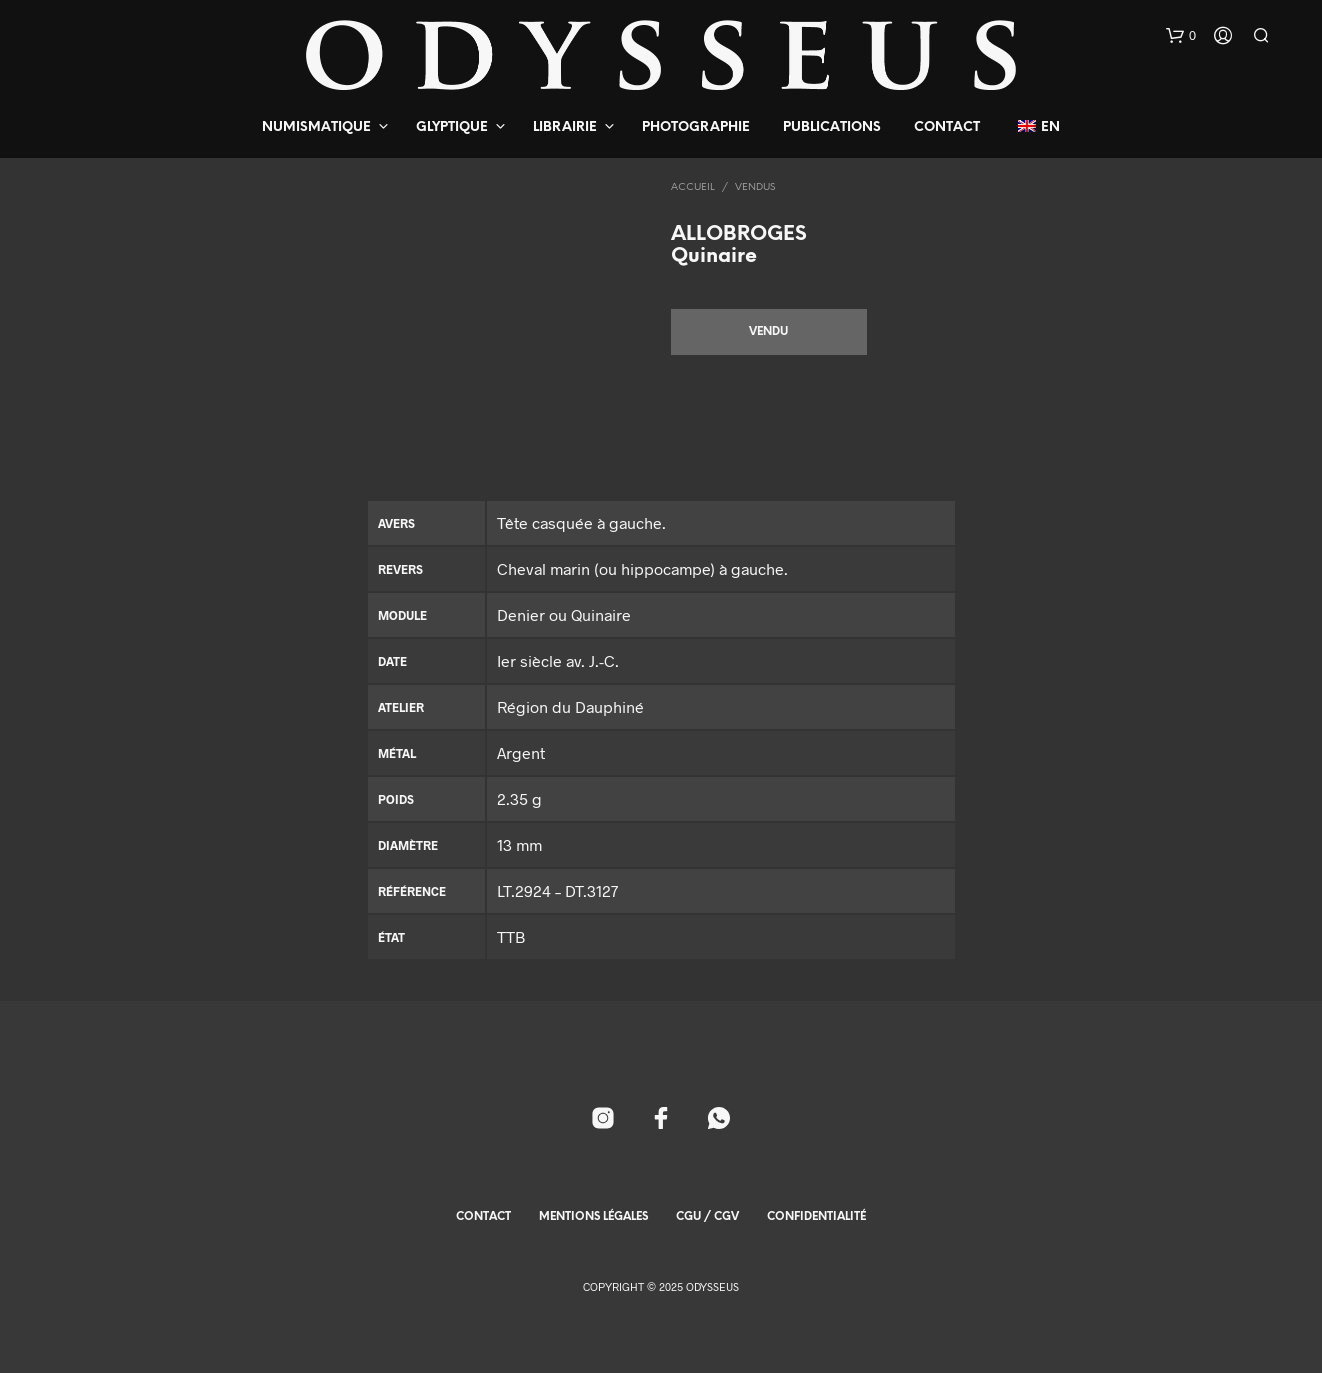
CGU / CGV (707, 1217)
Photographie (696, 127)
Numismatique (316, 127)
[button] (1181, 36)
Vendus (755, 187)
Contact (947, 127)
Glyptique (452, 127)
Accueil (693, 187)
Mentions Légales (593, 1217)
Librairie (565, 127)
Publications (832, 127)
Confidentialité (816, 1217)
